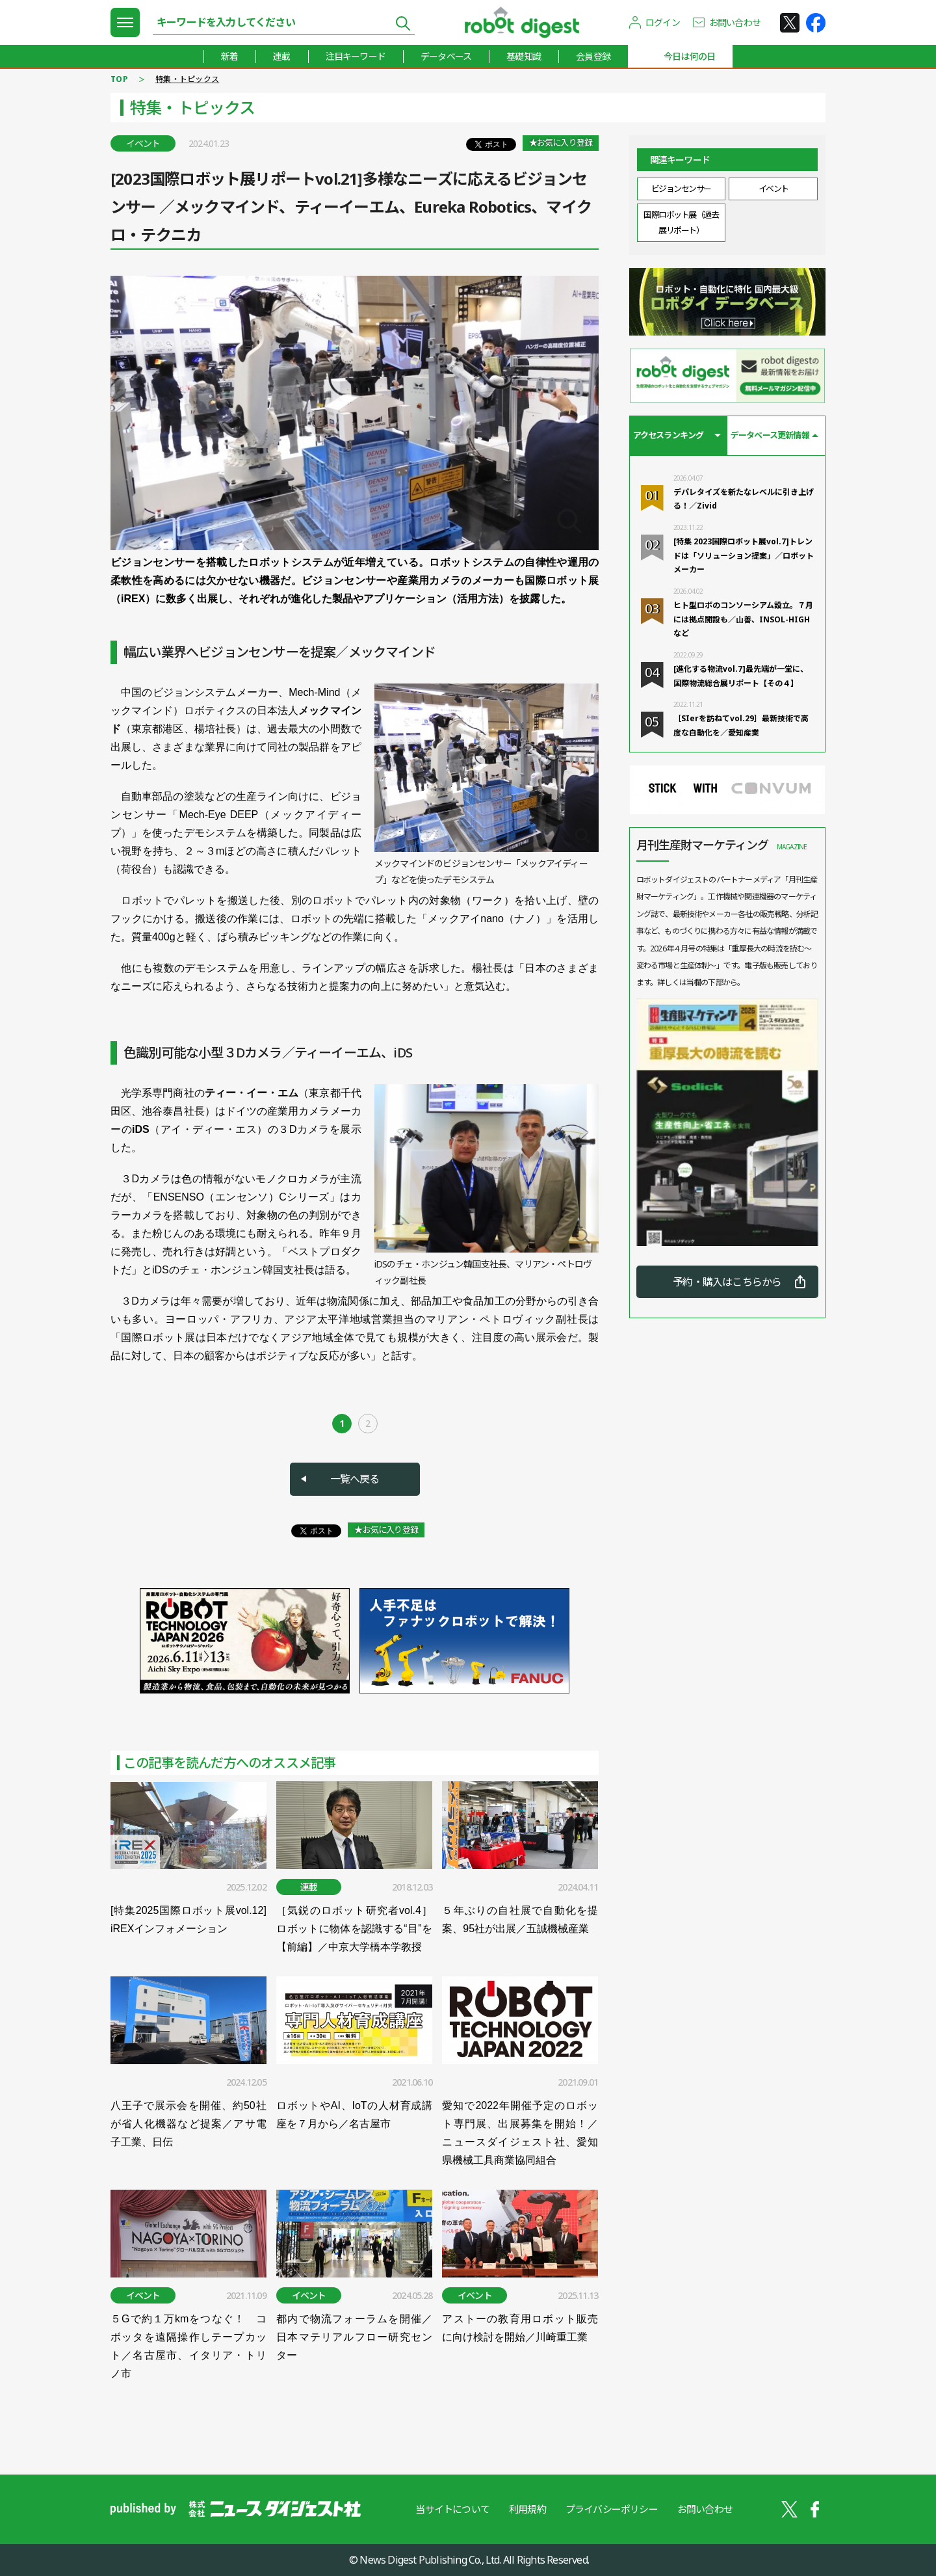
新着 (229, 56)
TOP (119, 79)
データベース (446, 56)
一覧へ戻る (355, 1479)
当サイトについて (452, 2509)
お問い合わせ (734, 22)
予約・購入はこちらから (727, 1282)
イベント (773, 188)
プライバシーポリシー (612, 2509)
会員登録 (593, 56)
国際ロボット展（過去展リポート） (681, 222)
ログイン (662, 22)
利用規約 (527, 2509)
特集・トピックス (187, 79)
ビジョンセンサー (681, 188)
